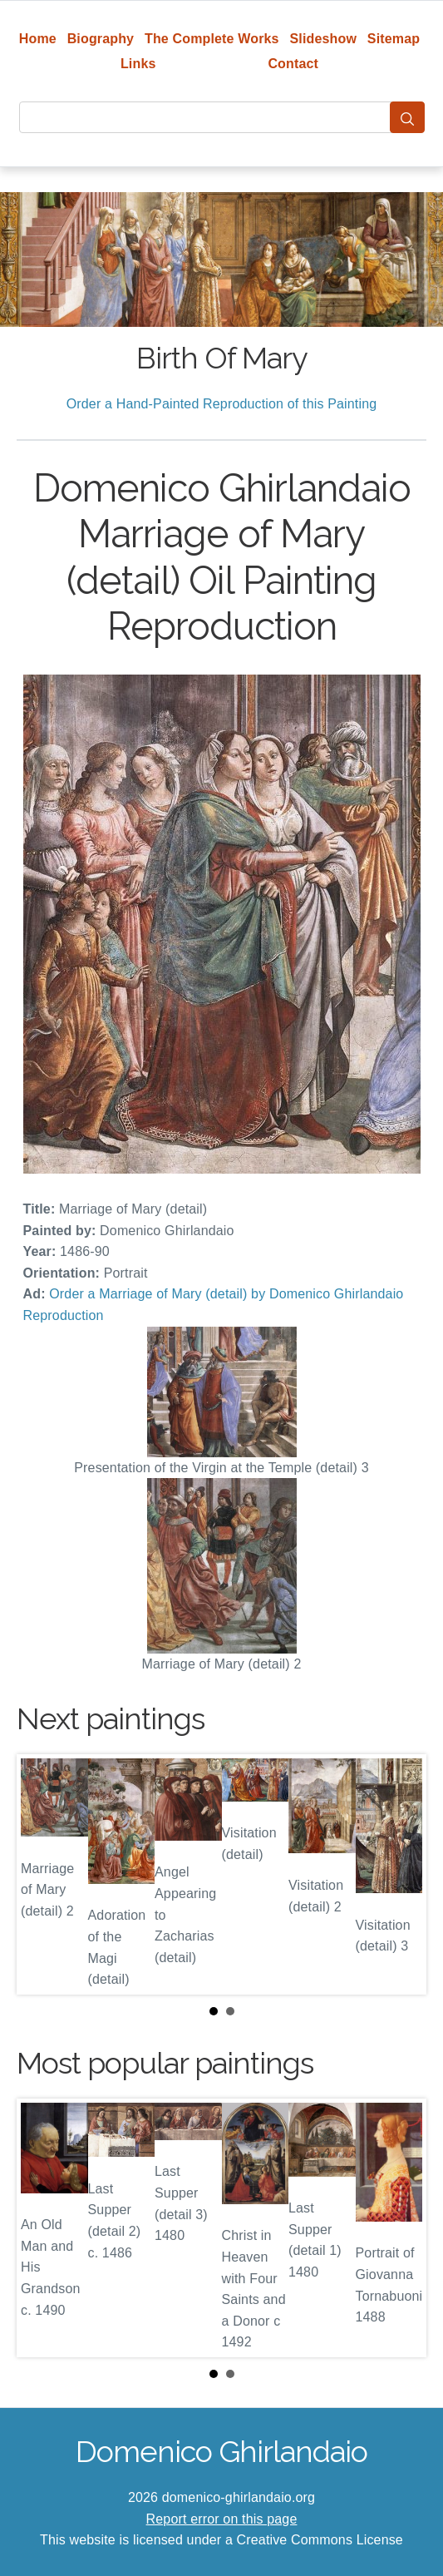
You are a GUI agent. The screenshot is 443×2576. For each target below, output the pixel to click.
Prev (42, 1874)
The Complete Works (212, 39)
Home (38, 39)
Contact (293, 64)
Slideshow (323, 39)
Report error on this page (222, 2519)
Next (400, 1874)
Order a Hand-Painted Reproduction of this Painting (221, 404)
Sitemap (393, 39)
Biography (101, 39)
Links (138, 64)
